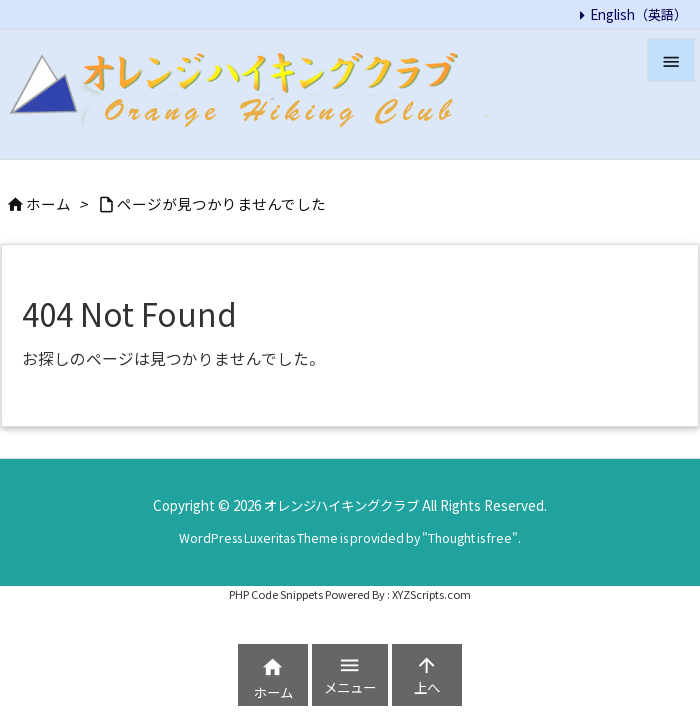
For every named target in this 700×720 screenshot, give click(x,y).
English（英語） (638, 14)
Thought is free (470, 538)
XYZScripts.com (431, 593)
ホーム (48, 203)
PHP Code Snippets (276, 593)
